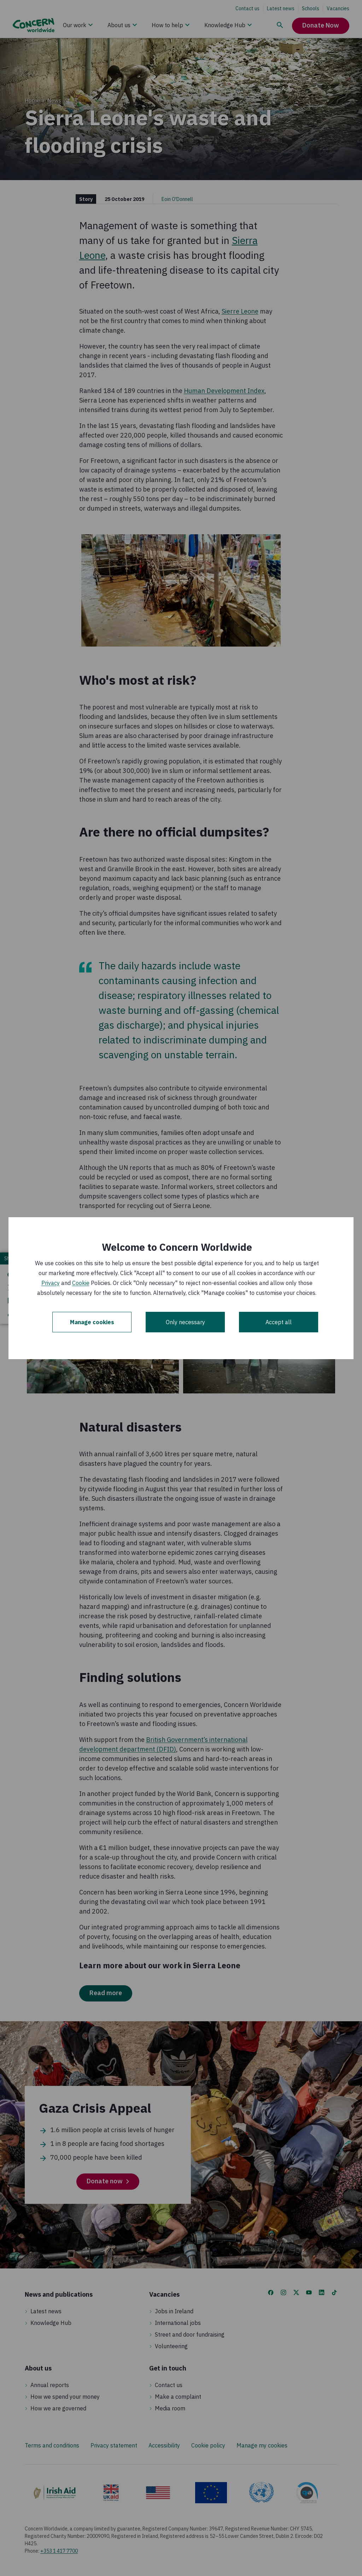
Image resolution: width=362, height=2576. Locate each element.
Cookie (80, 1282)
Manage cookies (92, 1322)
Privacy (50, 1282)
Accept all (278, 1322)
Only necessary (185, 1322)
